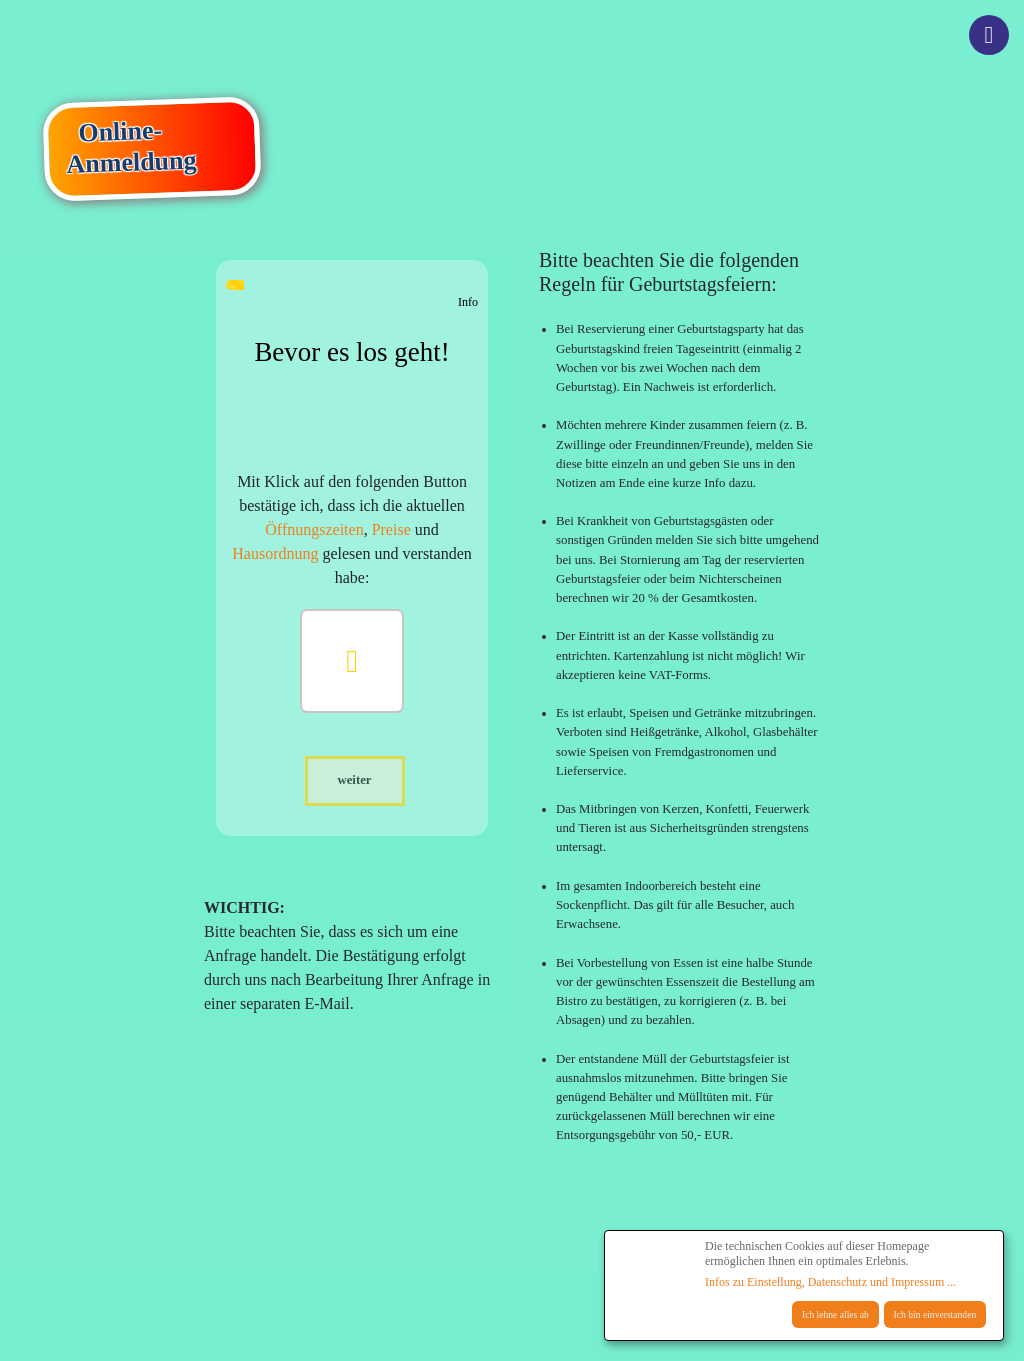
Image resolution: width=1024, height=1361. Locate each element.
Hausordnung (275, 553)
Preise (391, 529)
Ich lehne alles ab (835, 1314)
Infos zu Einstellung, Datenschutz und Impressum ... (830, 1282)
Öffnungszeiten (314, 529)
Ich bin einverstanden (935, 1314)
